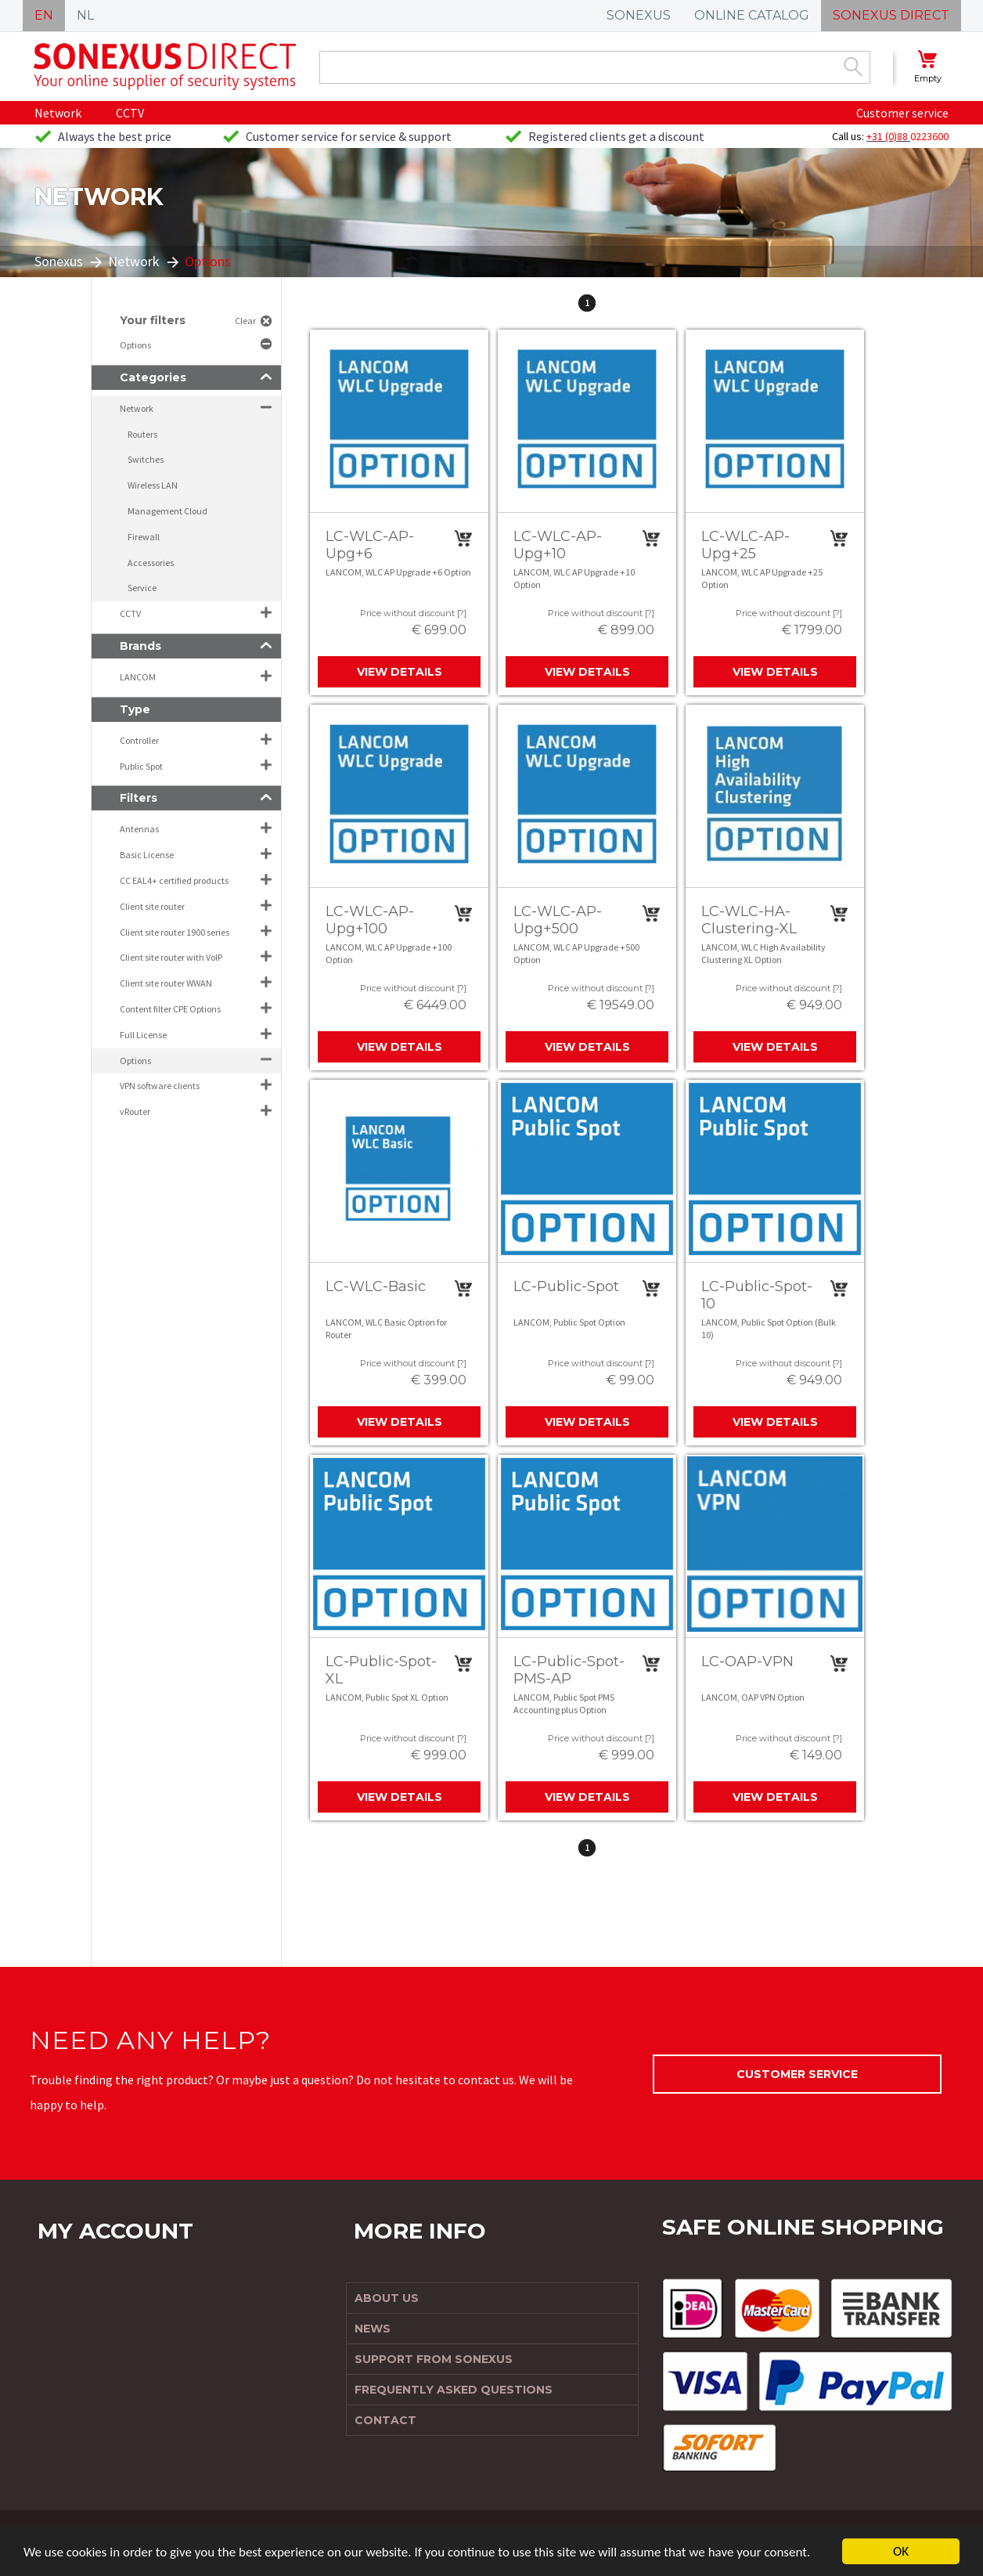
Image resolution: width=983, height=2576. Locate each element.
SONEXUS (639, 15)
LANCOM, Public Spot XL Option (387, 1697)
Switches (146, 459)
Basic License (147, 854)
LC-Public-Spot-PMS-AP (569, 1670)
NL (85, 15)
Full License (143, 1035)
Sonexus (58, 261)
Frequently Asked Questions (454, 2390)
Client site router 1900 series (174, 932)
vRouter (135, 1111)
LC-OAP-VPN (747, 1661)
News (373, 2329)
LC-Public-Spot (566, 1286)
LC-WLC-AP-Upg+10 (557, 545)
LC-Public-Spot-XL (381, 1670)
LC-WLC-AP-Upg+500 (557, 920)
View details (399, 672)
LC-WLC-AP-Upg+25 (745, 545)
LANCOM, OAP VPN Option (753, 1697)
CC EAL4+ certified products (174, 880)
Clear (245, 321)
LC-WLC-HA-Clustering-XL (749, 920)
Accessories (151, 562)
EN (43, 15)
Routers (142, 434)
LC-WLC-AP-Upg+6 (370, 545)
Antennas (139, 829)
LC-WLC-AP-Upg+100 (370, 920)
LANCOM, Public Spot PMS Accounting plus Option (563, 1703)
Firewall (144, 537)
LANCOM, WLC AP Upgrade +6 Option (398, 572)
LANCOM (138, 677)
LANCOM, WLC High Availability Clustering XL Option (763, 953)
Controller (139, 740)
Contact (385, 2420)
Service (142, 587)
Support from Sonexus (434, 2359)
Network (57, 113)
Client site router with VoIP (171, 957)
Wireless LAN (153, 485)
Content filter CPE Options (170, 1009)
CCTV (130, 113)
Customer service (902, 113)
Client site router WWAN (166, 983)
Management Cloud (167, 511)
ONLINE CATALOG (751, 15)
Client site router (152, 906)
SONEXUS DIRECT (891, 15)
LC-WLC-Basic (376, 1286)
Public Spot (141, 766)
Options (136, 345)
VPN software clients (160, 1085)
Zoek (853, 66)
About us (387, 2298)
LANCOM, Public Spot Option (569, 1322)
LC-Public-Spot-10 (756, 1295)
